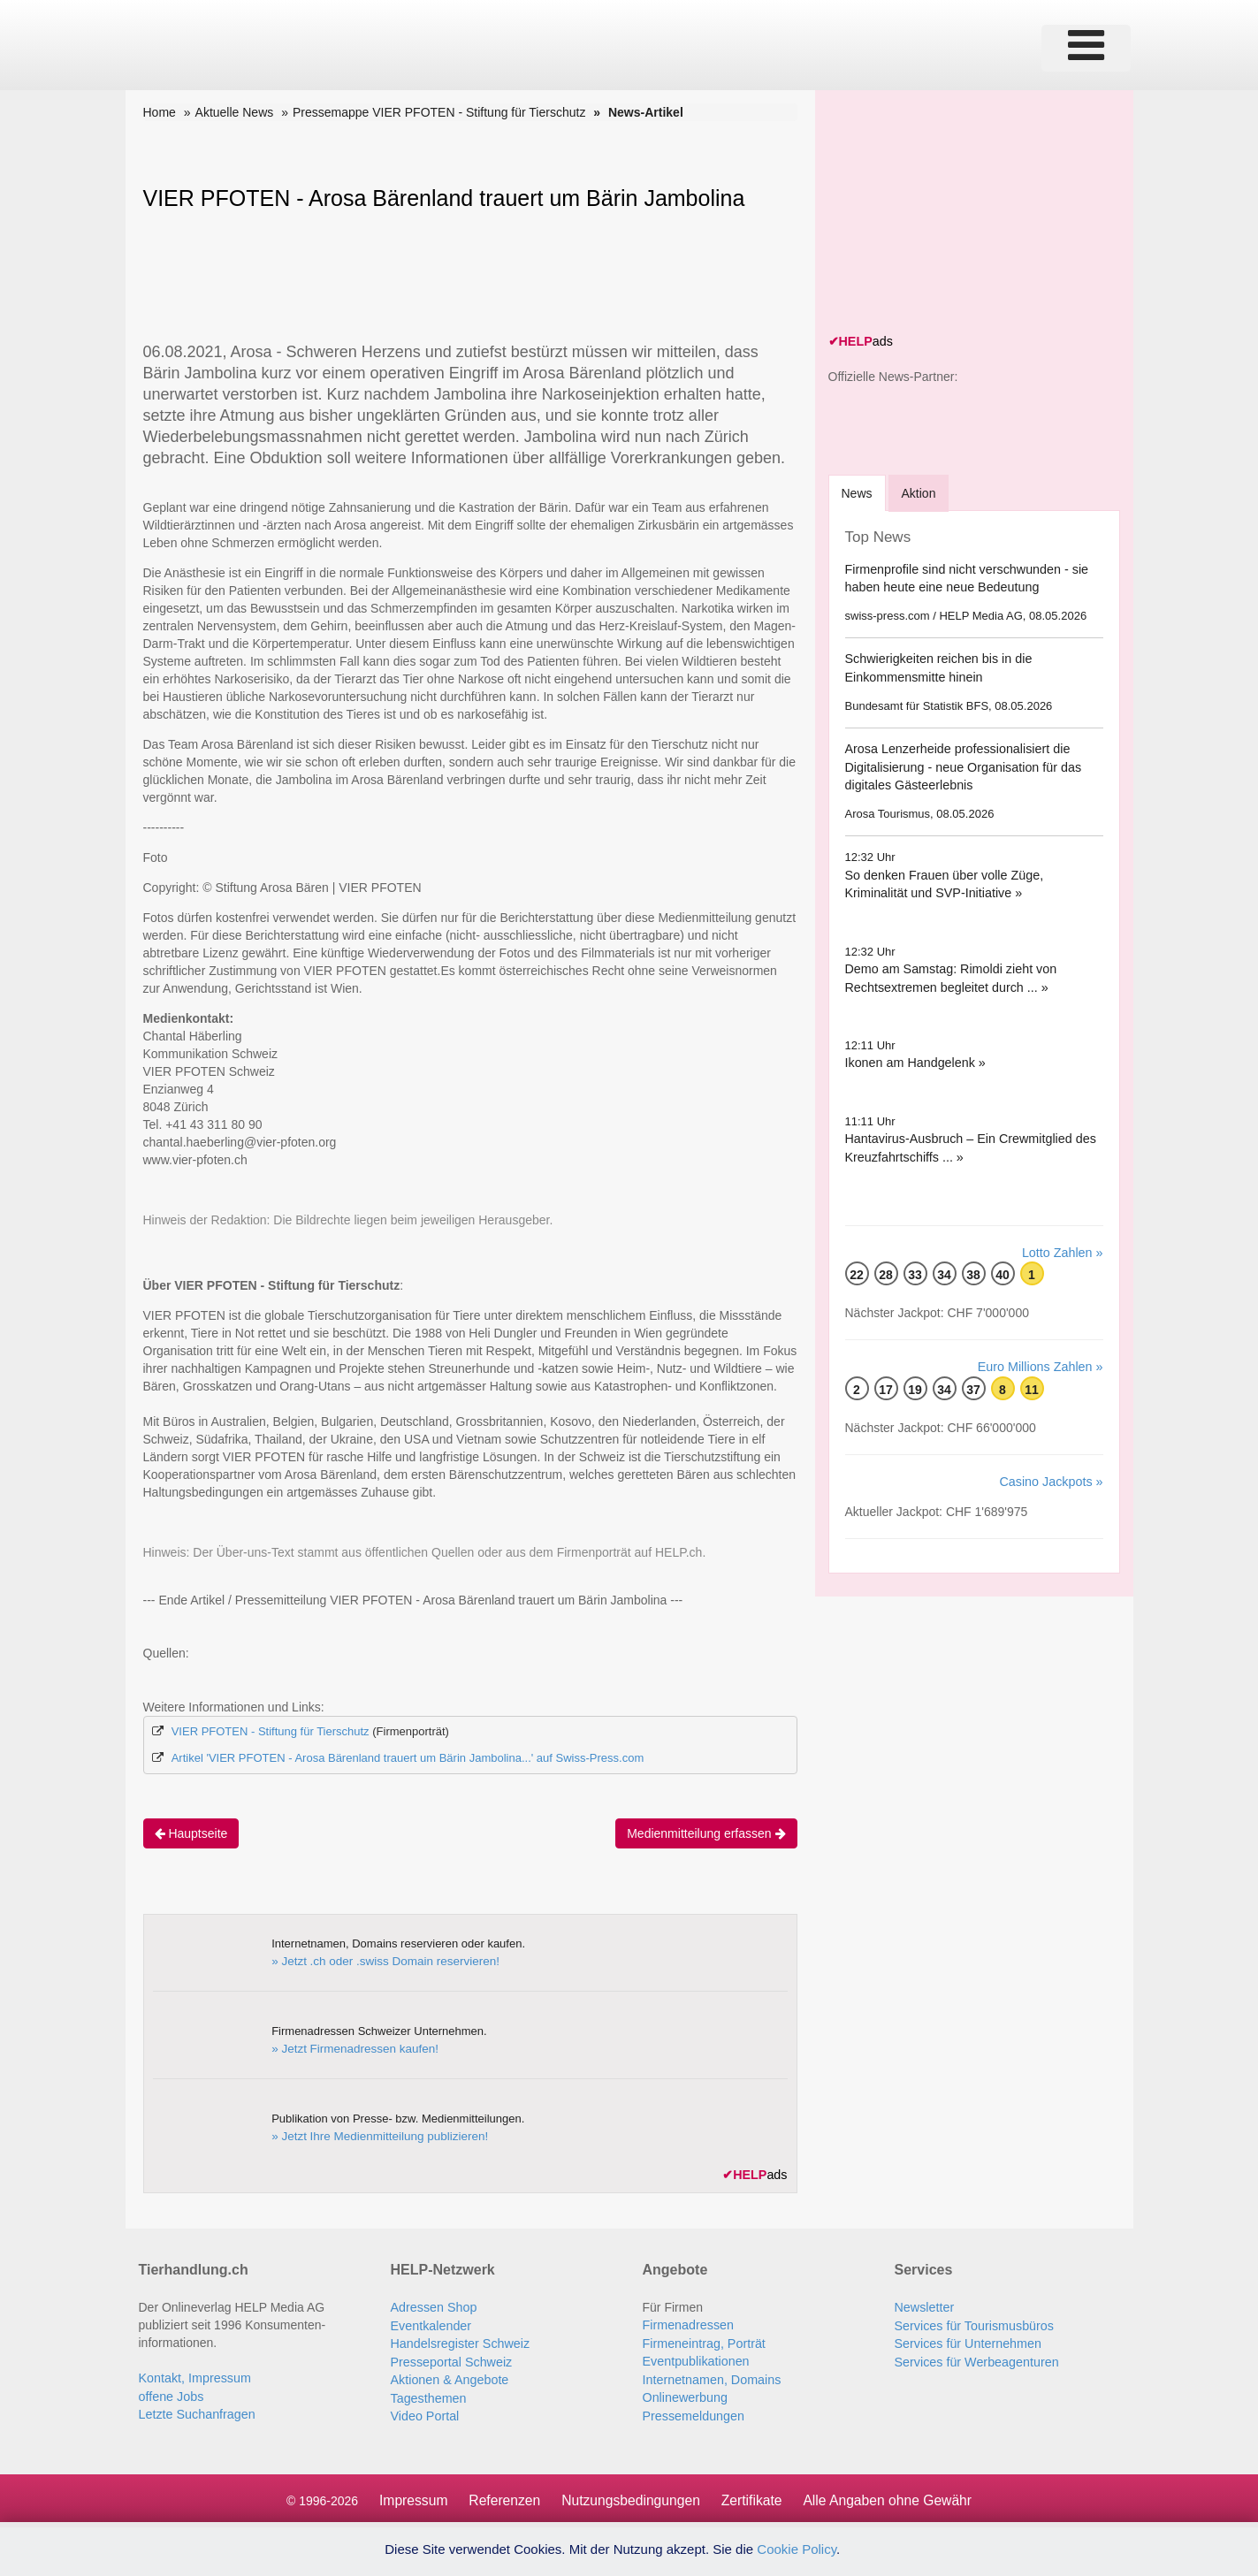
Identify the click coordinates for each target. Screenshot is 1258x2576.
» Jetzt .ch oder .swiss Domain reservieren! (381, 1960)
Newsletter (924, 2306)
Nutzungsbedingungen (629, 2496)
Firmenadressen (687, 2324)
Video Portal (424, 2412)
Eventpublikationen (695, 2359)
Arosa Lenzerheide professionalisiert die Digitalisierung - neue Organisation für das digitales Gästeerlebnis (960, 766)
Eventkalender (430, 2324)
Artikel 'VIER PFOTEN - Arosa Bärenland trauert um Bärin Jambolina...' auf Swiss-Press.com (408, 1757)
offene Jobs (170, 2395)
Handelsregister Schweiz (459, 2342)
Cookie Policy (796, 2549)
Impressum (409, 2496)
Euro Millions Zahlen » (1041, 1365)
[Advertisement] (961, 213)
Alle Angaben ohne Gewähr (891, 2496)
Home (159, 112)
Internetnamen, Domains (710, 2377)
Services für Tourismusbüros (972, 2324)
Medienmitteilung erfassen (706, 1832)
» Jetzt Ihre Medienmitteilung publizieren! (375, 2135)
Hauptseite (191, 1832)
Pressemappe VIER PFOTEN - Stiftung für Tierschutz (439, 112)
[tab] (858, 492)
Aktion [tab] (921, 492)
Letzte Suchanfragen (196, 2412)
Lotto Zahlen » (1063, 1251)
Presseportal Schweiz (450, 2359)
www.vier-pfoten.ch (195, 1160)
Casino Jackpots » (1052, 1479)
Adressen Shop (433, 2306)
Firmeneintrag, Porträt (703, 2342)
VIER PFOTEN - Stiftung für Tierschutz (271, 1731)
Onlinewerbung (684, 2395)
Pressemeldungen (693, 2412)
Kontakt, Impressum (194, 2377)
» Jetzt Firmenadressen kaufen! (351, 2047)
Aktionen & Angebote (449, 2377)
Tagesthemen (428, 2395)
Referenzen (501, 2496)
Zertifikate (752, 2496)
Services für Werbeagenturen (975, 2359)
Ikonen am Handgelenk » (914, 1062)
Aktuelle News (234, 112)
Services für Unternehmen (967, 2342)
